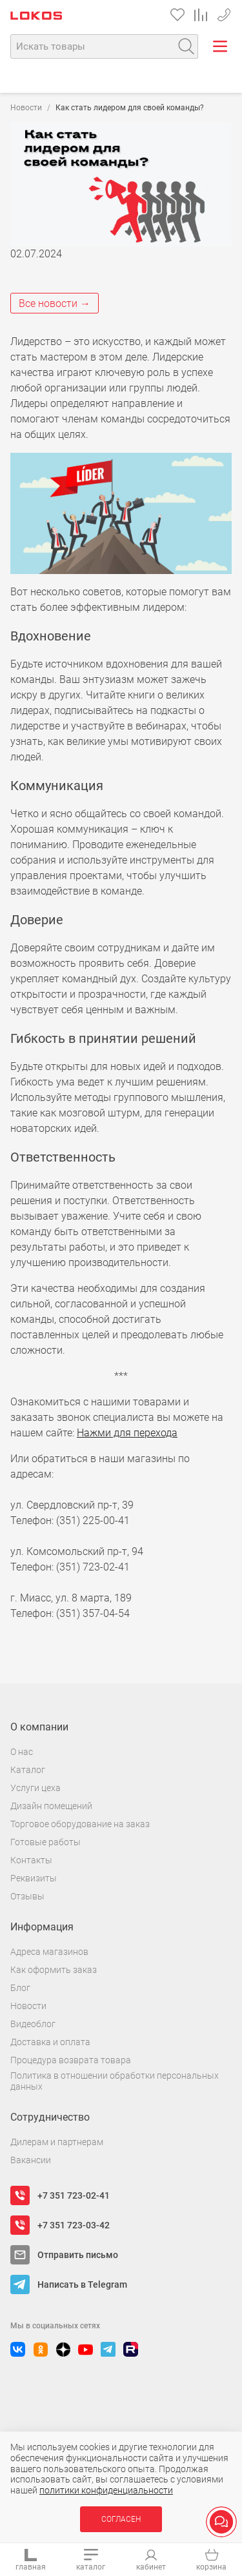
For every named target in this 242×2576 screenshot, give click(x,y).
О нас (21, 1752)
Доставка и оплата (50, 2042)
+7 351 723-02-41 (224, 12)
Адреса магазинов (49, 1952)
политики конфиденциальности (106, 2490)
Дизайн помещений (51, 1806)
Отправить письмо (77, 2255)
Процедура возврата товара (70, 2060)
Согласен (121, 2519)
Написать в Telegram (82, 2284)
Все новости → (54, 303)
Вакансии (30, 2160)
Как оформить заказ (53, 1970)
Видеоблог (32, 2024)
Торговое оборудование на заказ (80, 1824)
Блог (20, 1988)
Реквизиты (33, 1878)
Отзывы (27, 1896)
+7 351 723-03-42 (73, 2225)
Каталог (27, 1770)
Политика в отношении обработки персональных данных (114, 2081)
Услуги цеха (35, 1788)
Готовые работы (45, 1842)
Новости (26, 107)
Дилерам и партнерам (56, 2142)
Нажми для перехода (127, 1433)
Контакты (31, 1860)
